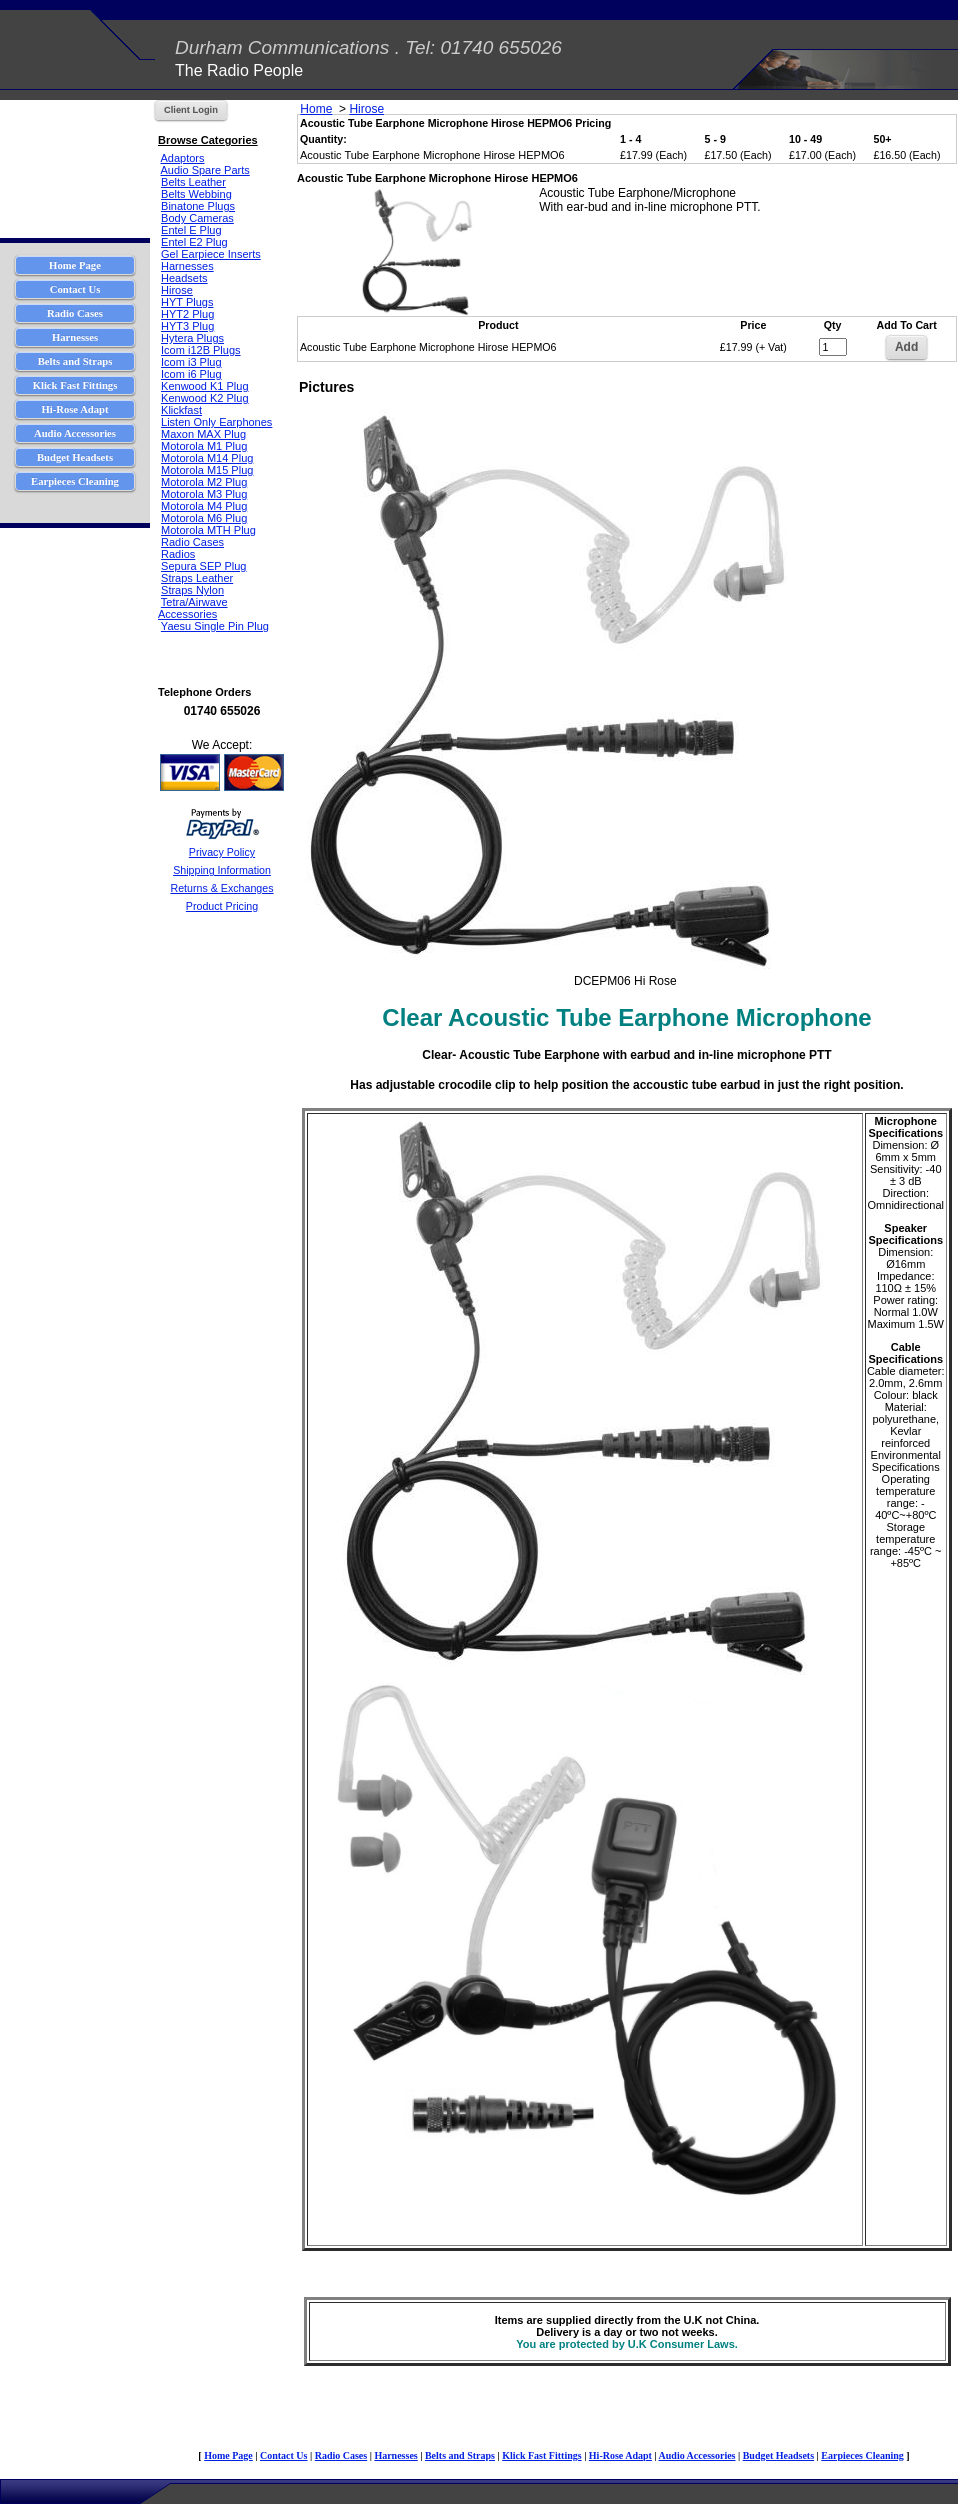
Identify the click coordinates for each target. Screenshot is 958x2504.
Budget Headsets (778, 2455)
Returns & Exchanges (221, 888)
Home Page (228, 2455)
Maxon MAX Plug (203, 434)
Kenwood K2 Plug (204, 398)
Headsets (184, 278)
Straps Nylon (192, 590)
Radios (178, 554)
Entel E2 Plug (194, 242)
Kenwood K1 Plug (204, 386)
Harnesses (187, 266)
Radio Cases (192, 542)
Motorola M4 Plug (204, 506)
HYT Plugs (187, 302)
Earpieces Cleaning (862, 2455)
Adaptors (182, 158)
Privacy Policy (222, 852)
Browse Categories (208, 140)
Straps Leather (197, 578)
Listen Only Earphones (216, 422)
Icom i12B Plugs (200, 350)
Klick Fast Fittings (541, 2455)
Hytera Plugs (192, 338)
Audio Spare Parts (204, 170)
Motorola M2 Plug (204, 482)
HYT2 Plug (187, 314)
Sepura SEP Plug (203, 566)
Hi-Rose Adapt (620, 2455)
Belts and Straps (460, 2455)
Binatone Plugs (198, 206)
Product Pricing (222, 906)
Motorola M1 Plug (204, 446)
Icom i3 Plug (191, 362)
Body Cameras (197, 218)
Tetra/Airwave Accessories (193, 608)
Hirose (177, 290)
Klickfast (181, 410)
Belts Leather (193, 182)
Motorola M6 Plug (204, 518)
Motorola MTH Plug (208, 530)
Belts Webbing (196, 194)
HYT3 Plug (187, 326)
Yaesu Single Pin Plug (215, 626)
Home (316, 109)
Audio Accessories (697, 2455)
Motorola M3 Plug (204, 494)
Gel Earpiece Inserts (211, 254)
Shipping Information (222, 870)
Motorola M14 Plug (207, 458)
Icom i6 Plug (191, 374)
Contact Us (284, 2455)
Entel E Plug (191, 230)
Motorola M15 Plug (207, 470)
